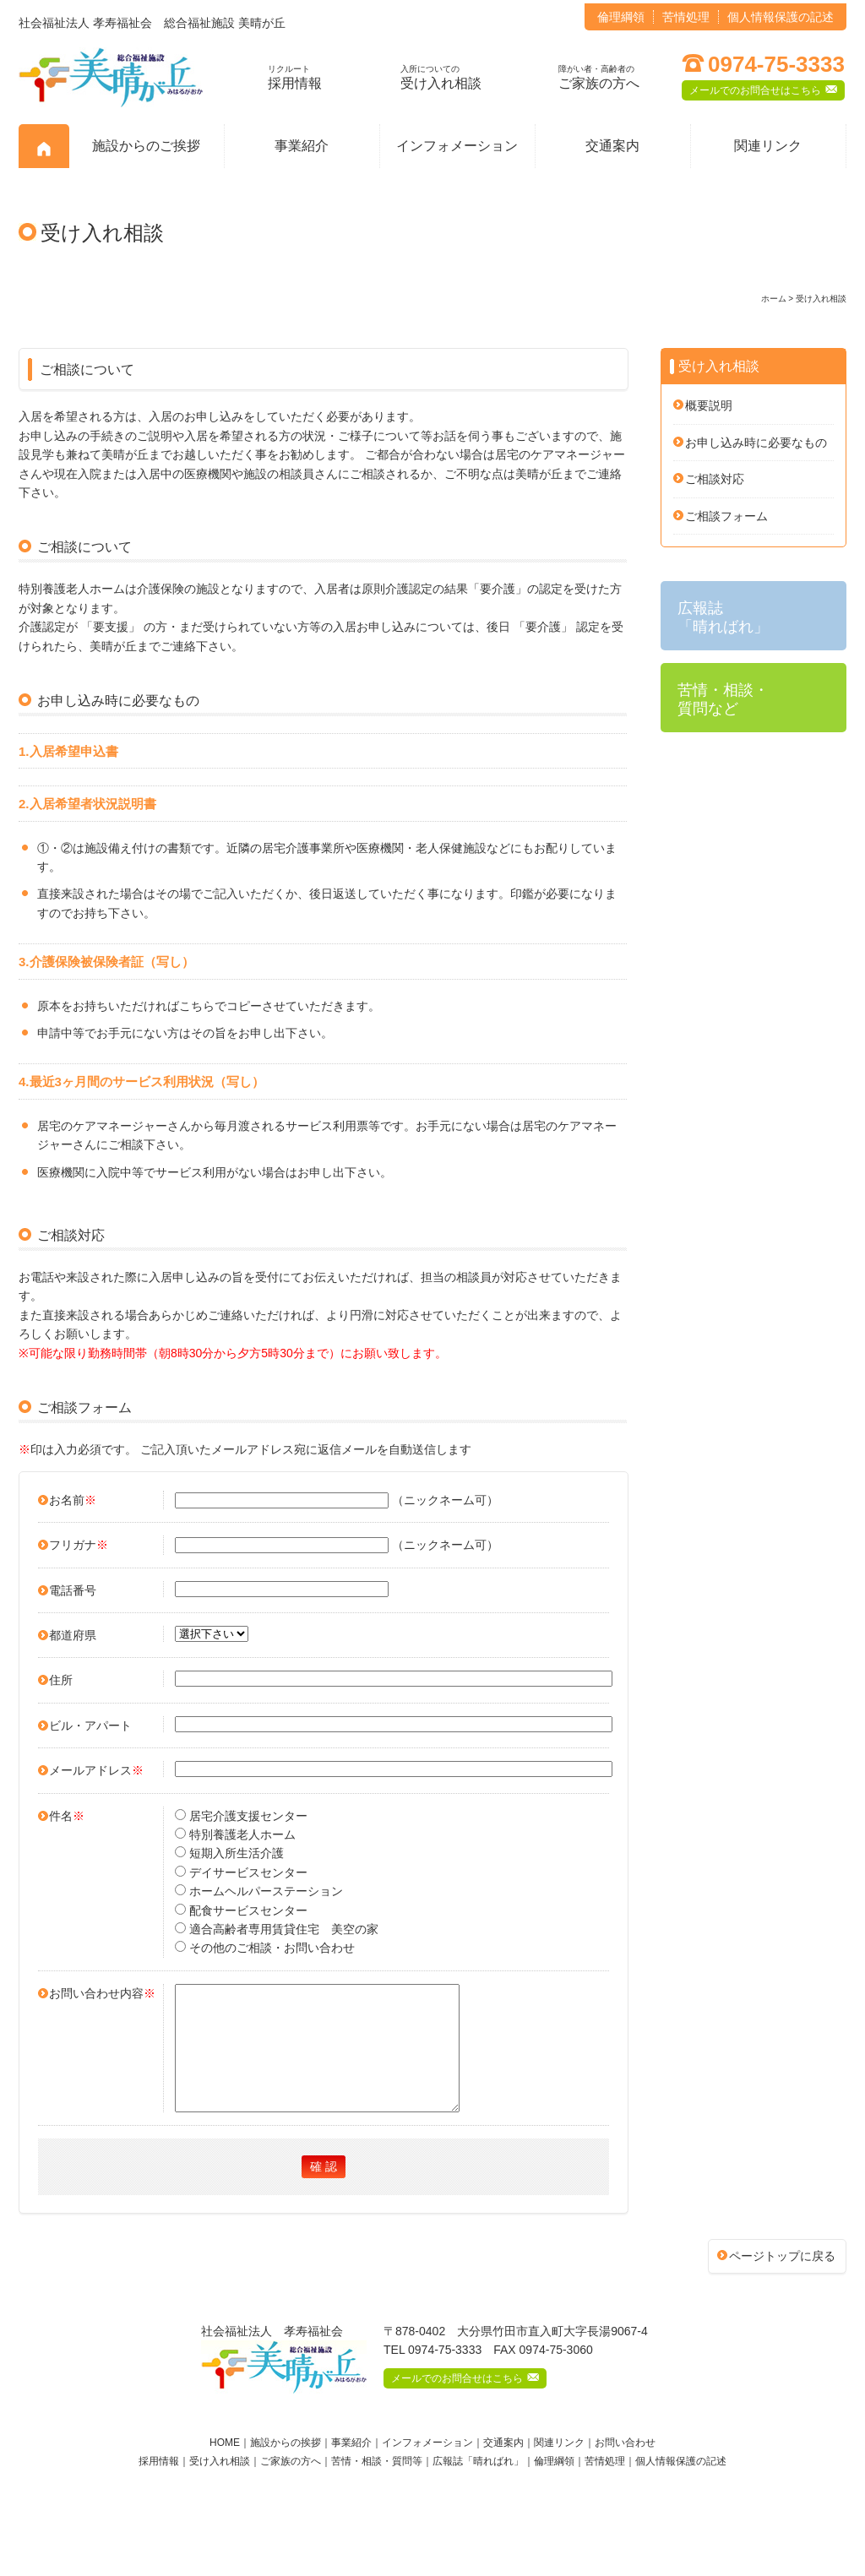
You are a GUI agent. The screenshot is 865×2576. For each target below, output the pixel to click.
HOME (224, 2468)
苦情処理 (686, 17)
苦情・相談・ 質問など (723, 699)
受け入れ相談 (440, 77)
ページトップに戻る (782, 2281)
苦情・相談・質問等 (376, 2486)
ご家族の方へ (598, 77)
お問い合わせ (625, 2468)
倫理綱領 (621, 17)
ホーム (773, 298)
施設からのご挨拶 (146, 146)
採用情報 (295, 77)
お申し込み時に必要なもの (756, 442)
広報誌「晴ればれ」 (478, 2486)
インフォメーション (457, 146)
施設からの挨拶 (285, 2468)
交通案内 (612, 146)
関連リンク (768, 146)
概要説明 (708, 405)
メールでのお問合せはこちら (763, 89)
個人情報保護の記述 (780, 17)
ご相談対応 (714, 479)
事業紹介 (302, 146)
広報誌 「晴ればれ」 (723, 617)
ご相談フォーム (726, 516)
